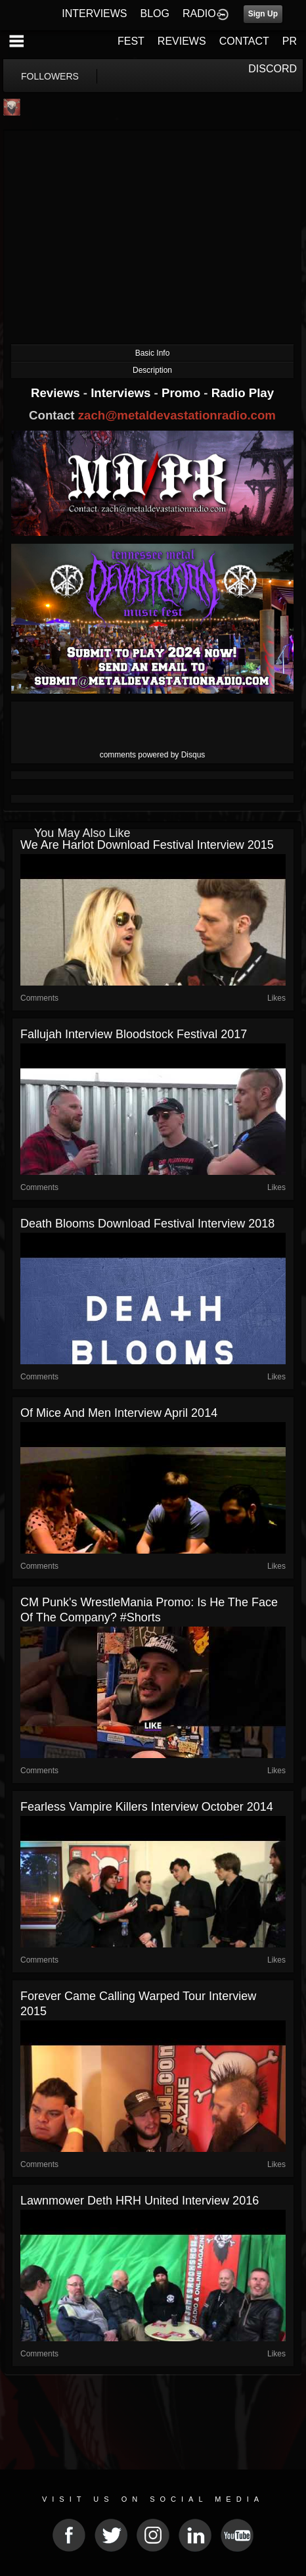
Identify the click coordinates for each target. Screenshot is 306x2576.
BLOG (155, 13)
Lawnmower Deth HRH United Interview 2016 (139, 2200)
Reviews (57, 393)
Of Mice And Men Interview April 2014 (118, 1412)
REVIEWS (182, 41)
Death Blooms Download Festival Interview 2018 (147, 1223)
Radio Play (242, 393)
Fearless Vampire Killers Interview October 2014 (146, 1806)
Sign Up (263, 13)
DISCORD (272, 68)
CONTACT (244, 41)
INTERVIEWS (94, 13)
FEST (131, 41)
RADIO (199, 13)
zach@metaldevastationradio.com (177, 415)
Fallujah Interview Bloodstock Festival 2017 (133, 1034)
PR (289, 41)
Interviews (122, 393)
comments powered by (153, 754)
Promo (183, 393)
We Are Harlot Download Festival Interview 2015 (147, 844)
